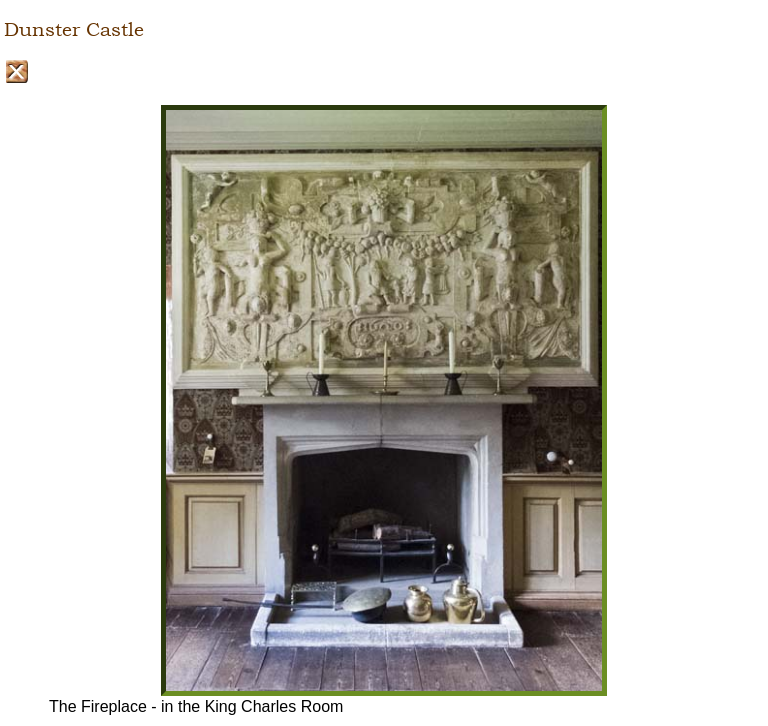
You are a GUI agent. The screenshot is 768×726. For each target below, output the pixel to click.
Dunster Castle (74, 30)
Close (16, 71)
